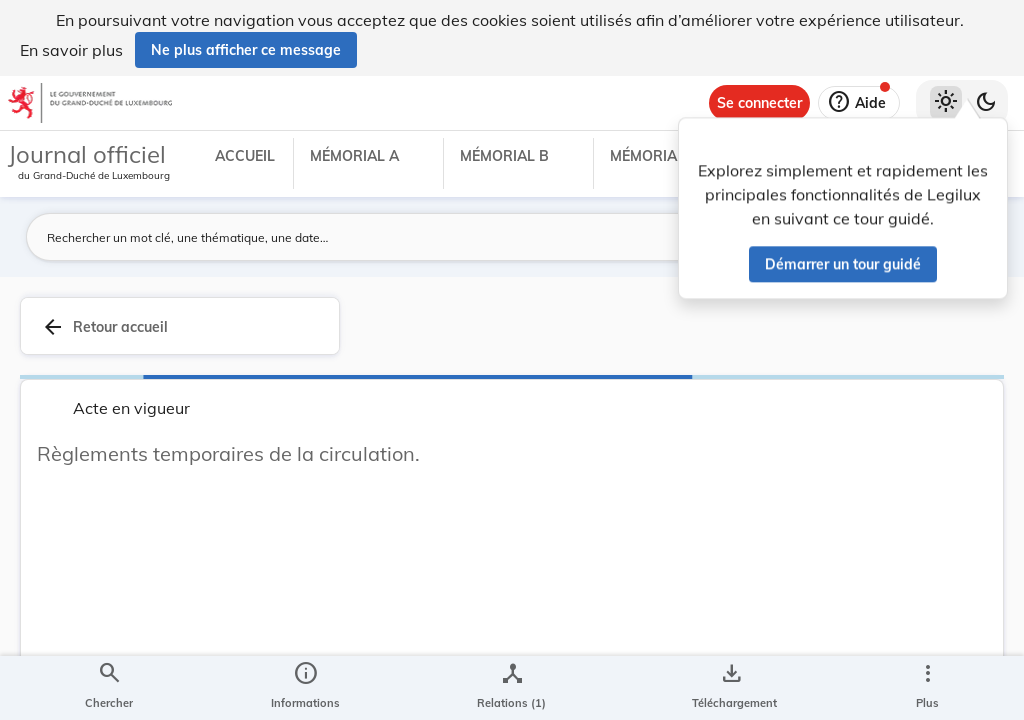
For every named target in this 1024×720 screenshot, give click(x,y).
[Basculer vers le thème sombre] (986, 103)
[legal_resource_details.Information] (305, 688)
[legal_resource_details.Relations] (511, 688)
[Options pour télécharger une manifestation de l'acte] (730, 688)
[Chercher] (109, 688)
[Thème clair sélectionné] (946, 103)
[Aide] (859, 103)
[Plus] (927, 688)
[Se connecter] (759, 103)
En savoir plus (71, 50)
